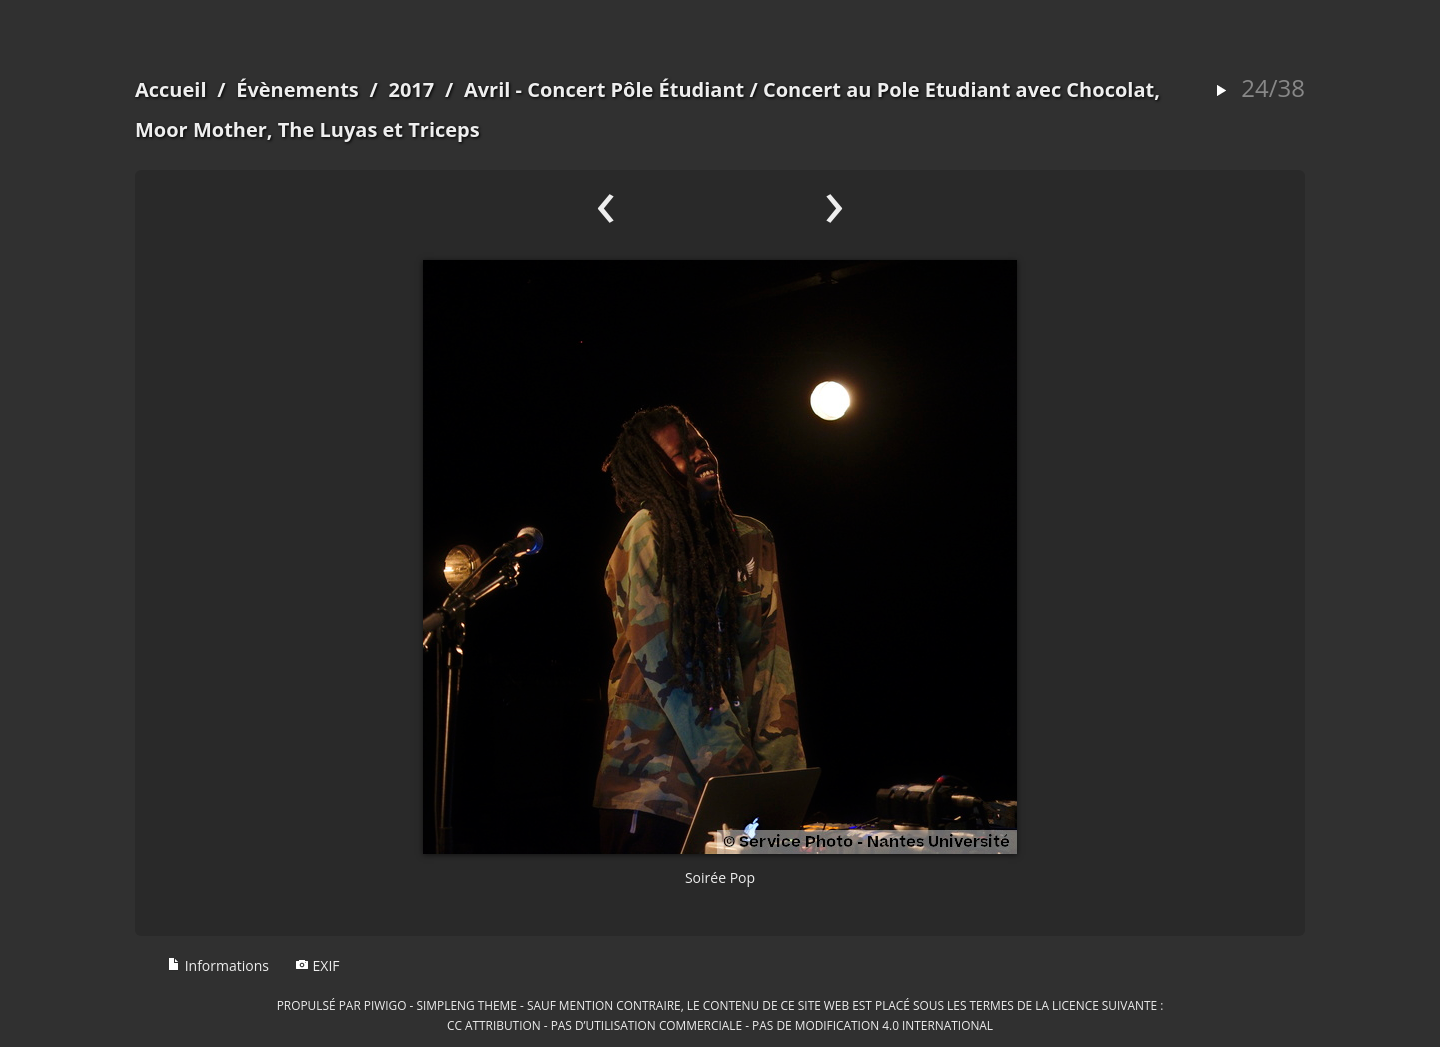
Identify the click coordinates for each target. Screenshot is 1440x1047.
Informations (218, 965)
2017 (411, 89)
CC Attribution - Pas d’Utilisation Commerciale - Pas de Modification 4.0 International (720, 1025)
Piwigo (385, 1005)
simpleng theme (467, 1005)
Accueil (171, 89)
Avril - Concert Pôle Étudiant (604, 89)
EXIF (317, 965)
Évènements (297, 89)
